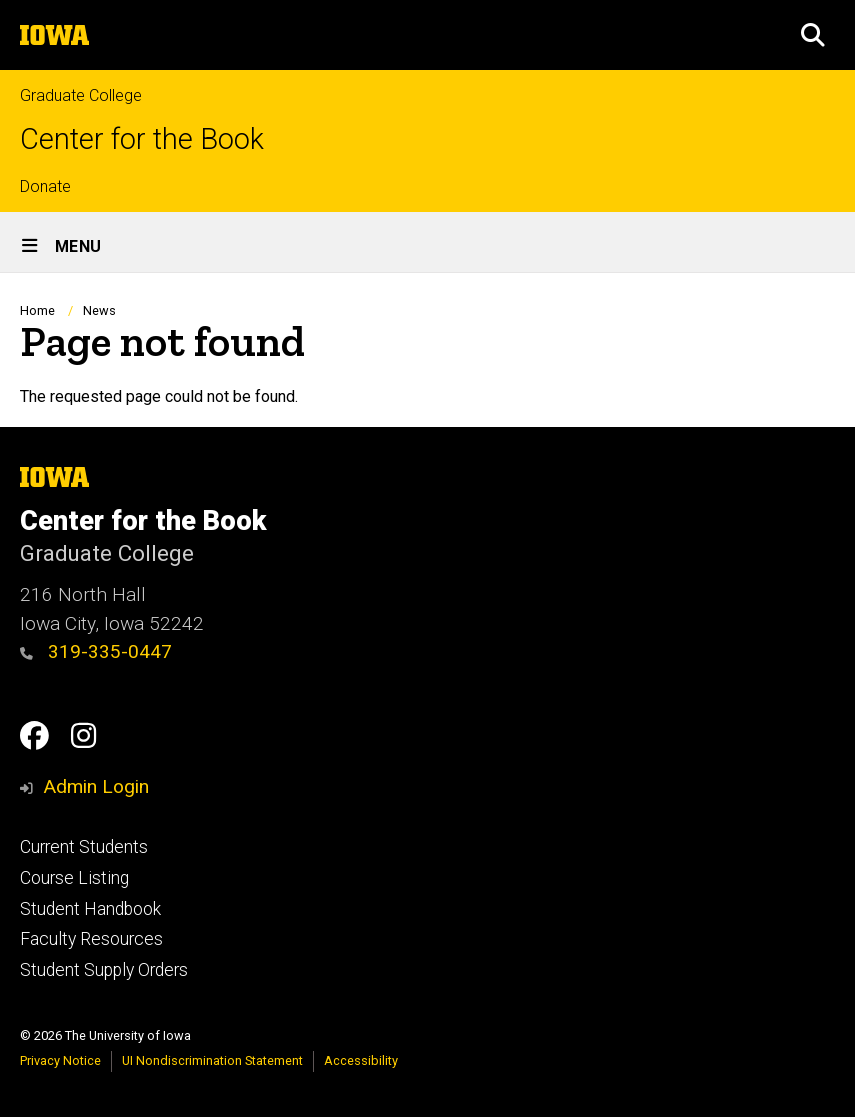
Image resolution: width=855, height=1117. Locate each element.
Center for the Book (142, 139)
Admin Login (96, 786)
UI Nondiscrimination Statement (212, 1060)
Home (37, 310)
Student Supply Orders (104, 970)
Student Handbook (90, 909)
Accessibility (361, 1060)
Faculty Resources (91, 939)
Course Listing (74, 878)
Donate (45, 186)
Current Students (84, 847)
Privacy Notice (60, 1060)
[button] (813, 35)
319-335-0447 (96, 651)
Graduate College (81, 95)
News (99, 310)
